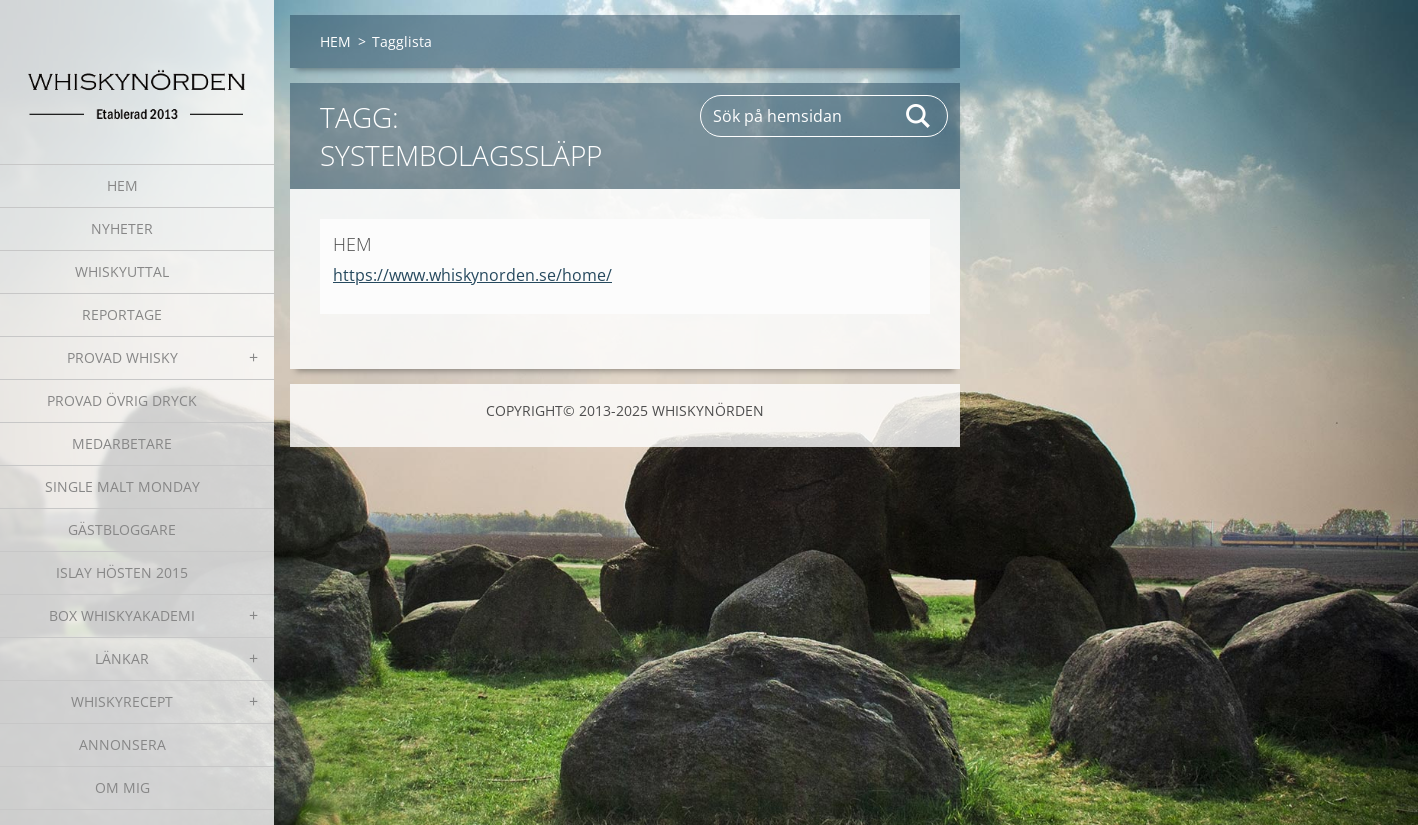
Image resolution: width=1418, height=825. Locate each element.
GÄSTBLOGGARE (122, 529)
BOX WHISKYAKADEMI (122, 615)
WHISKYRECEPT (122, 701)
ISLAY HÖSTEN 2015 (122, 572)
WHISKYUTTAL (122, 271)
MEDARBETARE (122, 443)
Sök (919, 116)
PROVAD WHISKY (122, 357)
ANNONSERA (122, 744)
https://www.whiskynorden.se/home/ (472, 275)
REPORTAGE (122, 314)
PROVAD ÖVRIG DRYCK (122, 400)
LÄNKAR (122, 658)
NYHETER (122, 228)
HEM (122, 185)
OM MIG (122, 787)
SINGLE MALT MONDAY (122, 486)
